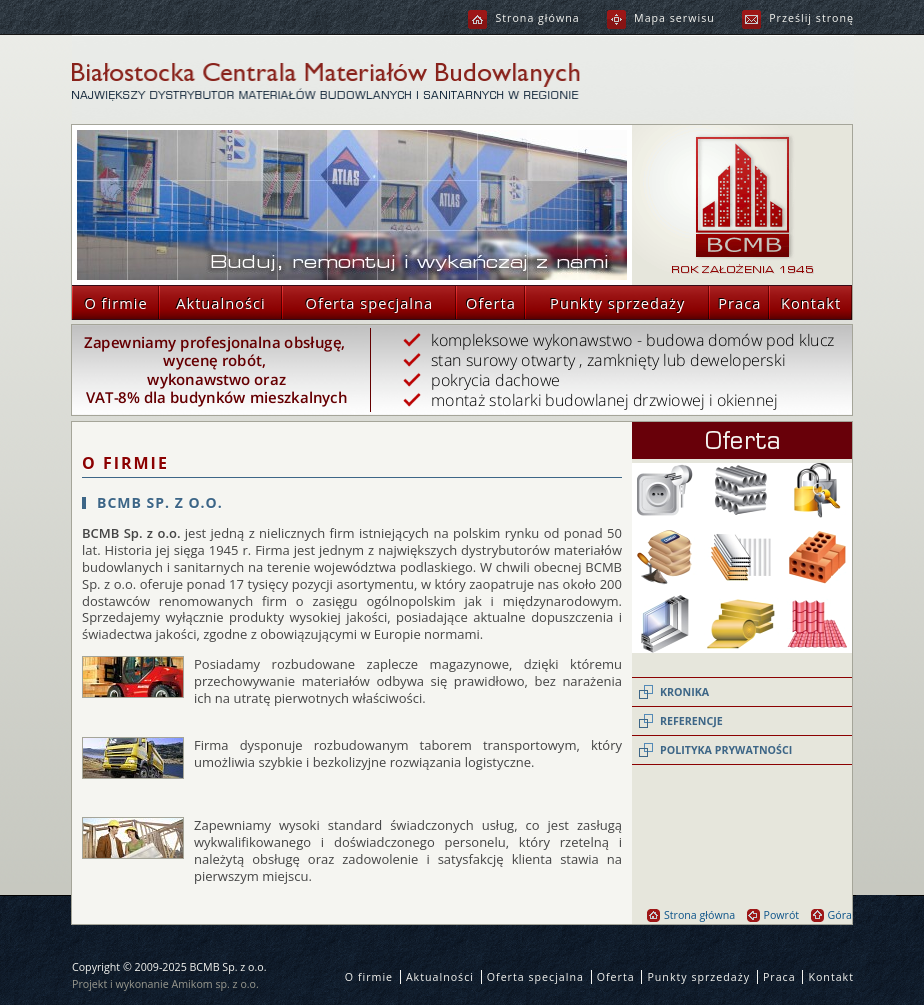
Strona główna (523, 18)
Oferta (486, 302)
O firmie (110, 302)
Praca (735, 302)
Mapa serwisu (661, 18)
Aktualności (212, 302)
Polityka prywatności (726, 750)
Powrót (773, 915)
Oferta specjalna (357, 302)
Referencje (691, 721)
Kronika (684, 692)
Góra (831, 915)
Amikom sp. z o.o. (215, 984)
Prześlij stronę (798, 18)
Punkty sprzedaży (605, 302)
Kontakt (805, 302)
